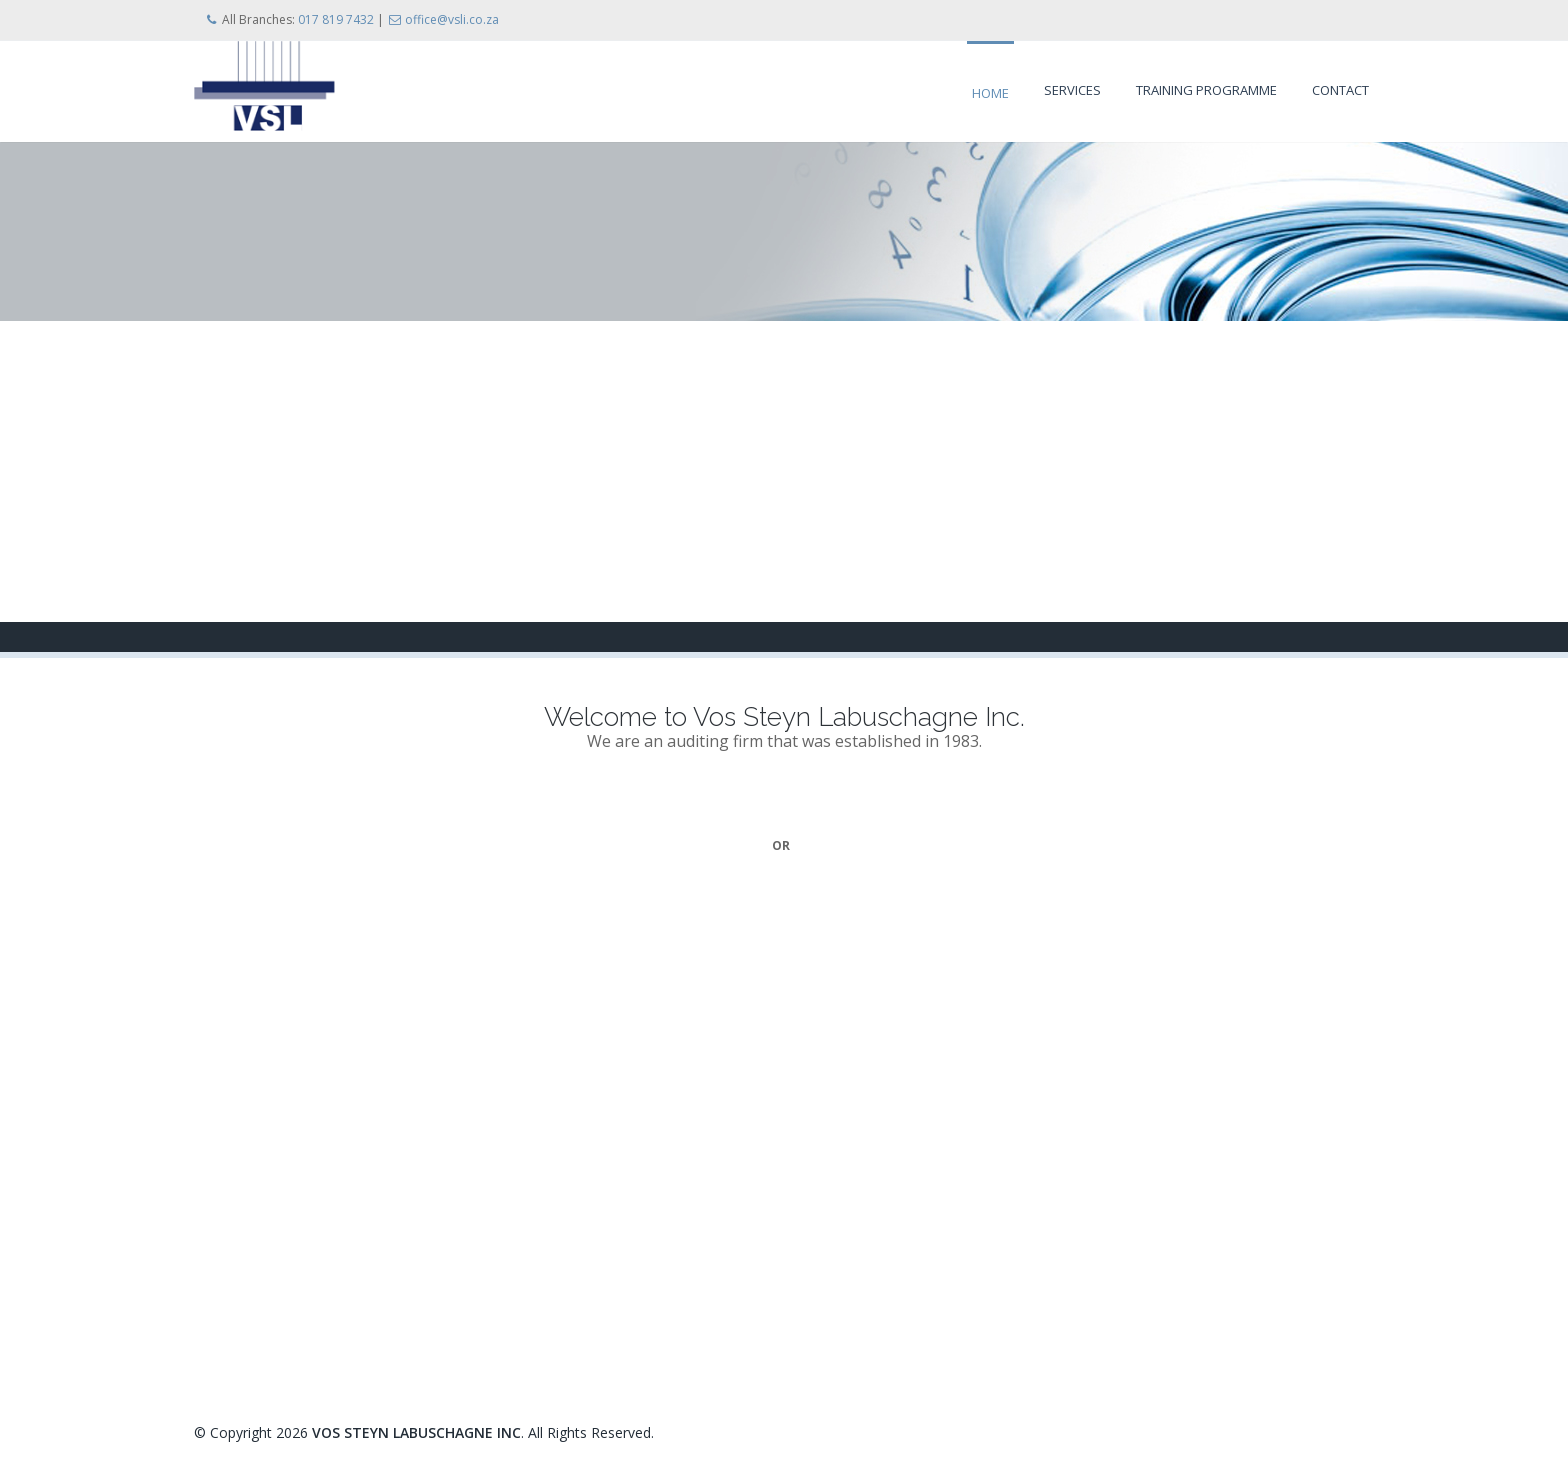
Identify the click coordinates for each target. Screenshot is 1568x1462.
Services (1072, 90)
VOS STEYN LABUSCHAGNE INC (416, 1432)
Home (990, 93)
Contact (1340, 90)
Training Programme (1206, 90)
